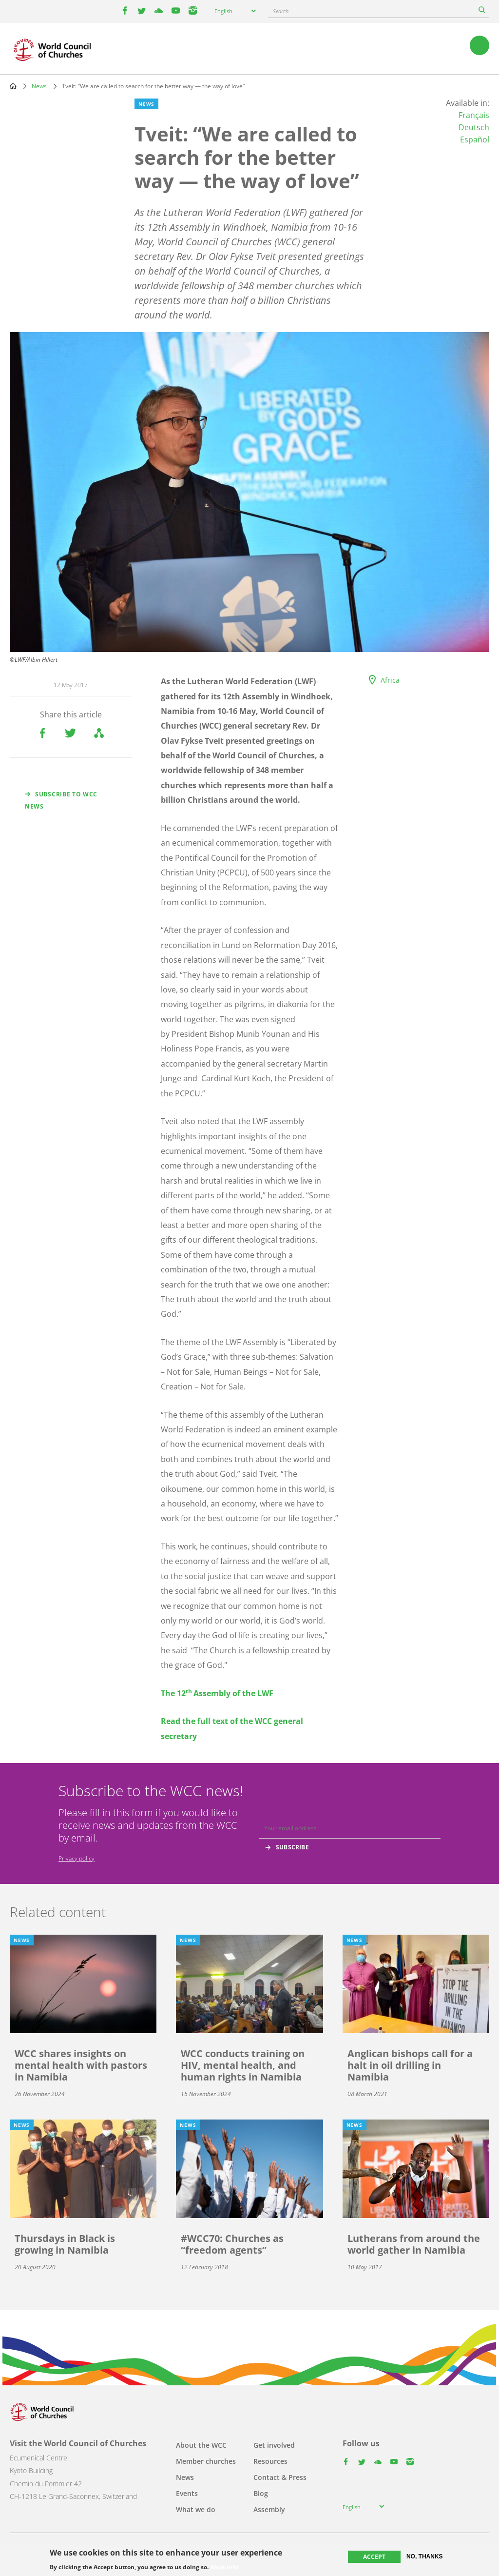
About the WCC (201, 2445)
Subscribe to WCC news (61, 800)
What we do (195, 2509)
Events (187, 2493)
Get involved (274, 2445)
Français (474, 115)
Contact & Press (280, 2477)
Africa (390, 680)
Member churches (206, 2461)
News (39, 86)
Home (13, 85)
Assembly (269, 2509)
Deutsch (474, 127)
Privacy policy (76, 1858)
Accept (374, 2557)
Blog (260, 2493)
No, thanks (424, 2556)
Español (474, 139)
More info (224, 2567)
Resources (270, 2461)
